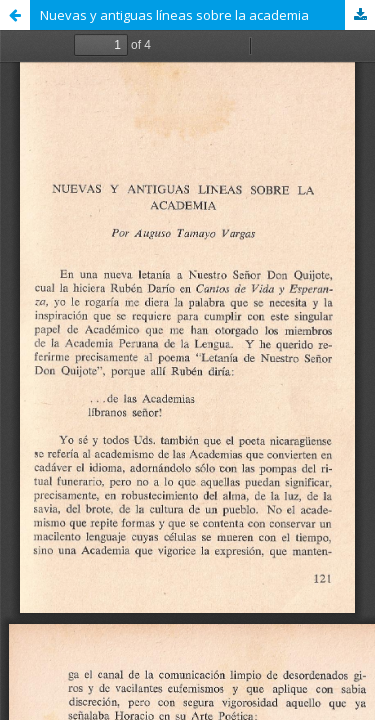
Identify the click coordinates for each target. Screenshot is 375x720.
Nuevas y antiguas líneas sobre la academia (174, 15)
